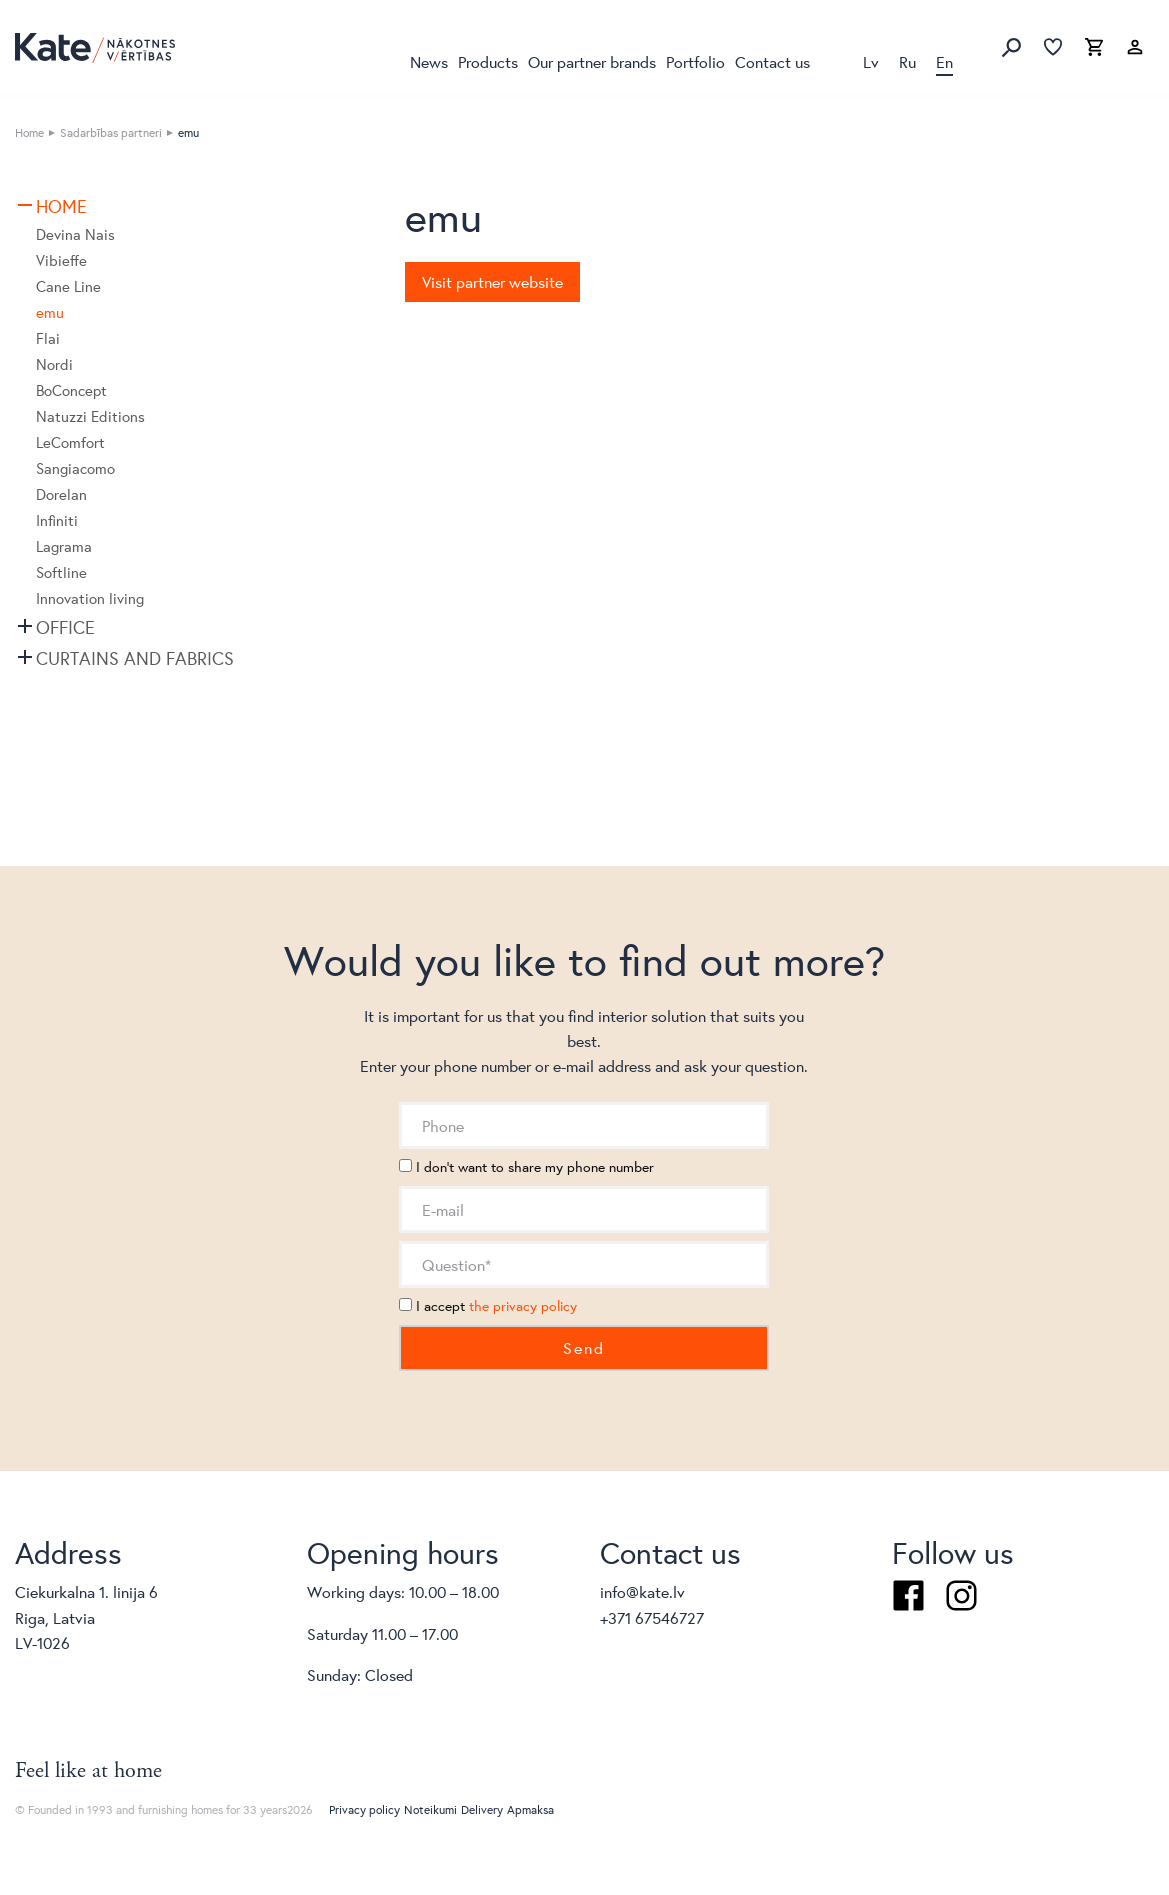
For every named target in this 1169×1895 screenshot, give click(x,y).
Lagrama (64, 546)
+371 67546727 (652, 1617)
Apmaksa (530, 1809)
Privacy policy (364, 1809)
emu (50, 312)
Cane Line (68, 286)
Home (29, 132)
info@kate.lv (642, 1591)
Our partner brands (592, 61)
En (944, 61)
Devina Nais (75, 234)
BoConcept (71, 390)
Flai (48, 338)
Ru (907, 61)
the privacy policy (523, 1306)
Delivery (482, 1809)
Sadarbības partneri (111, 132)
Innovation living (90, 598)
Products (488, 61)
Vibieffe (61, 260)
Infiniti (57, 520)
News (429, 61)
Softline (61, 572)
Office (65, 627)
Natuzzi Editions (90, 416)
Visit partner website (492, 281)
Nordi (54, 364)
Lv (871, 61)
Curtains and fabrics (135, 658)
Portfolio (695, 61)
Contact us (772, 61)
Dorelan (61, 494)
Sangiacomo (75, 468)
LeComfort (70, 442)
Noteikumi (430, 1809)
